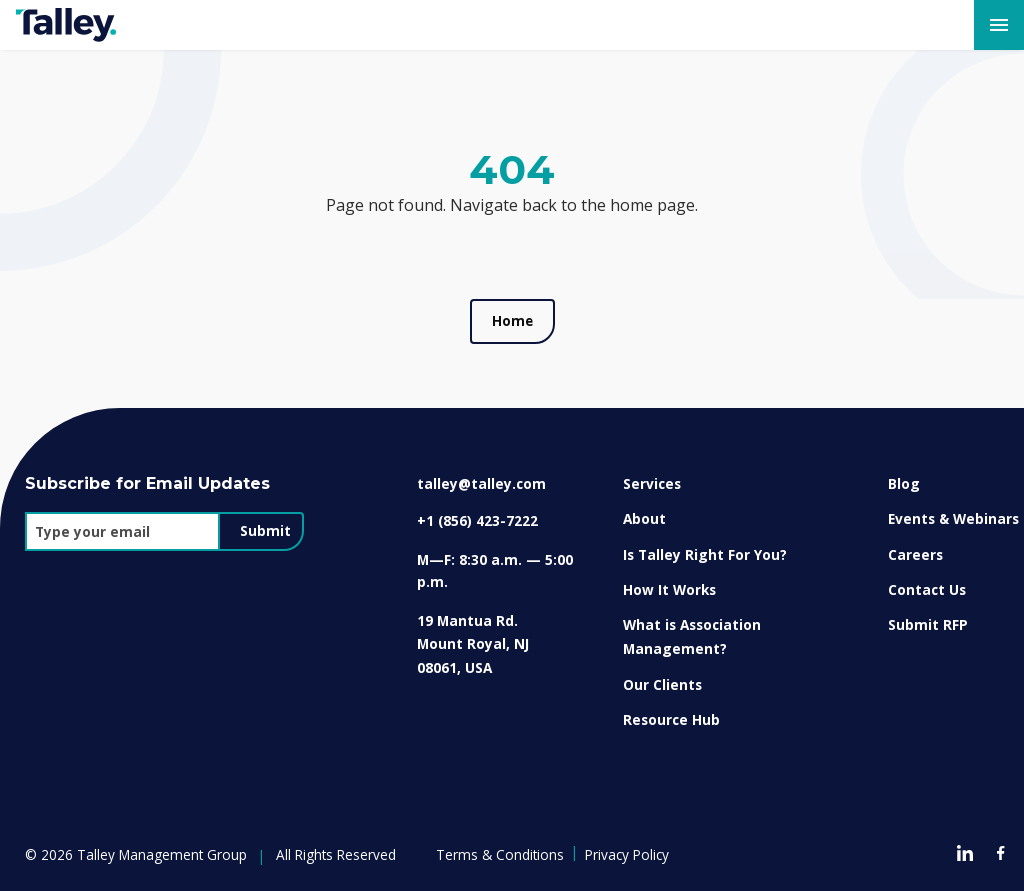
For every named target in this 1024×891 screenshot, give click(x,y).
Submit (265, 531)
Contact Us (927, 589)
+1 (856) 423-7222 (477, 520)
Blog (904, 483)
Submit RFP (928, 624)
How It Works (669, 589)
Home (512, 321)
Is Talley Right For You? (705, 554)
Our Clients (662, 684)
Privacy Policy (627, 854)
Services (652, 483)
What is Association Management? (692, 636)
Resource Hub (671, 719)
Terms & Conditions (500, 854)
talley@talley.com (481, 483)
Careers (915, 554)
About (644, 518)
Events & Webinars (953, 518)
